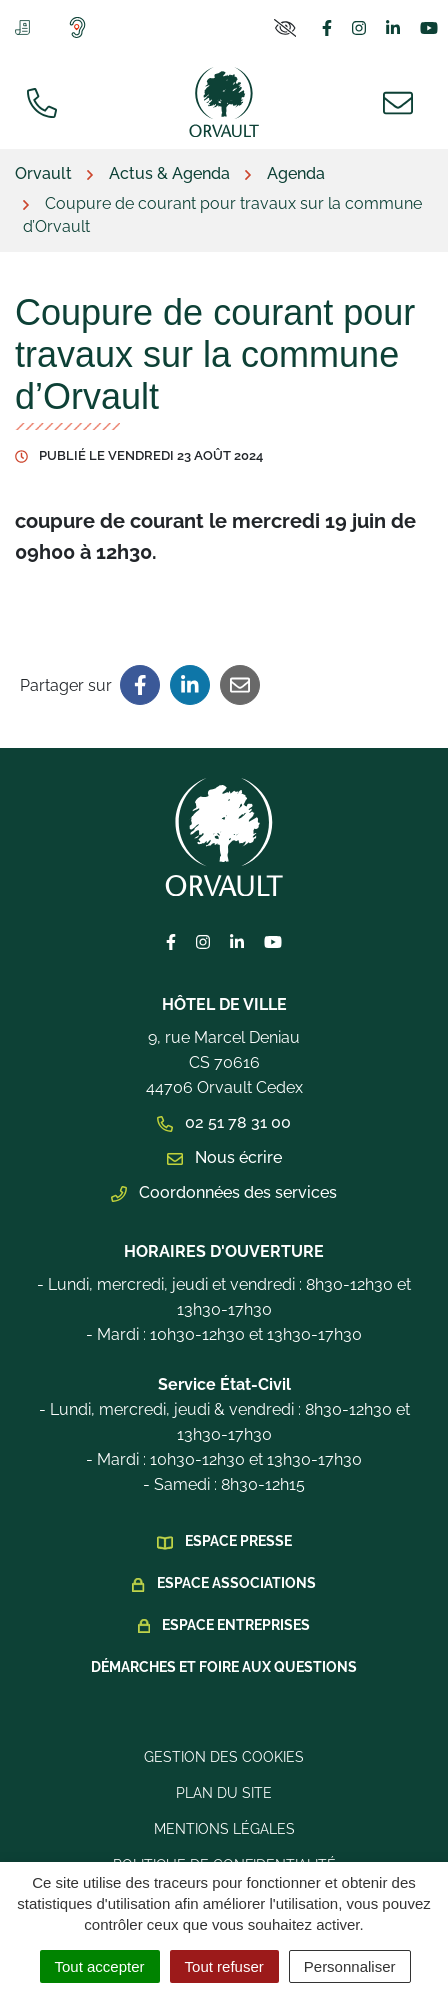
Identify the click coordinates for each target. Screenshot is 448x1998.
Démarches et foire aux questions (224, 1667)
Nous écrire (224, 1157)
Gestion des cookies (224, 1757)
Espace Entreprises (236, 1625)
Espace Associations (236, 1583)
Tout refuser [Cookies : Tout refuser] (224, 1966)
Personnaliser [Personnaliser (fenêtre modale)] (350, 1966)
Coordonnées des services (224, 1192)
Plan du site (224, 1793)
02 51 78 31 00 (224, 1122)
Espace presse (238, 1541)
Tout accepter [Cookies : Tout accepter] (100, 1966)
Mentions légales (224, 1829)
